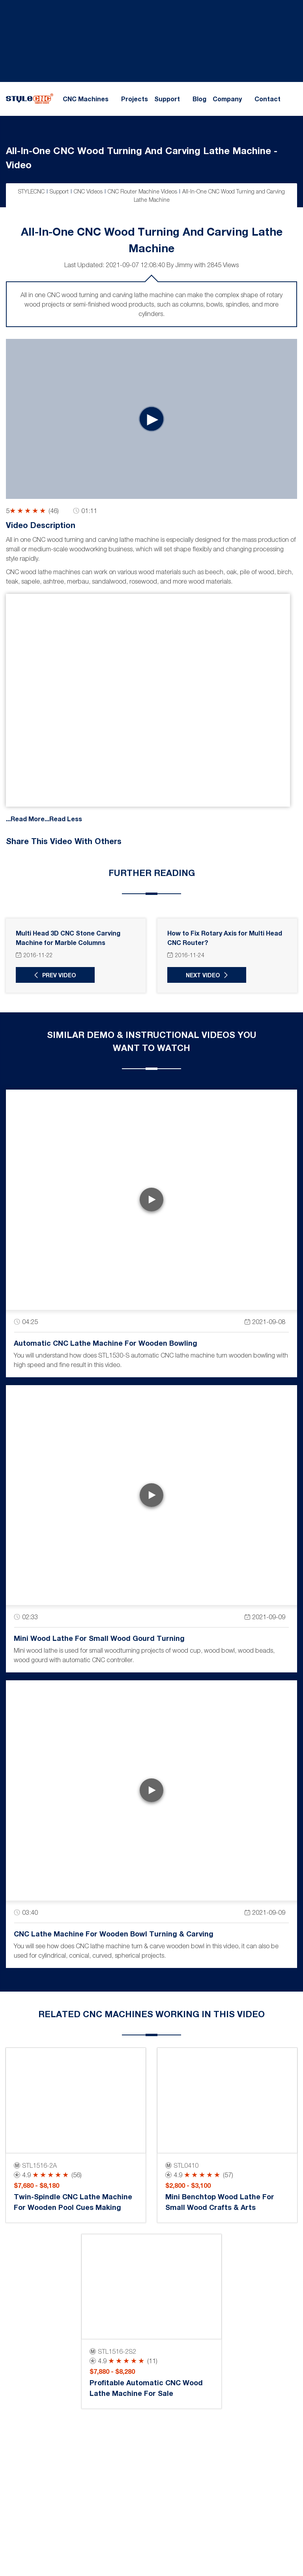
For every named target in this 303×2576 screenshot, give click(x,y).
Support (167, 99)
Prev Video (59, 975)
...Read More (25, 818)
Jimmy (184, 264)
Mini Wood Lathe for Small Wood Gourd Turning (99, 1638)
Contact (267, 99)
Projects (134, 99)
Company (227, 99)
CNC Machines (85, 99)
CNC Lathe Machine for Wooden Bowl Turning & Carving (113, 1933)
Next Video (203, 975)
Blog (199, 99)
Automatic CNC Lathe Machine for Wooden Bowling (105, 1343)
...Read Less (63, 818)
